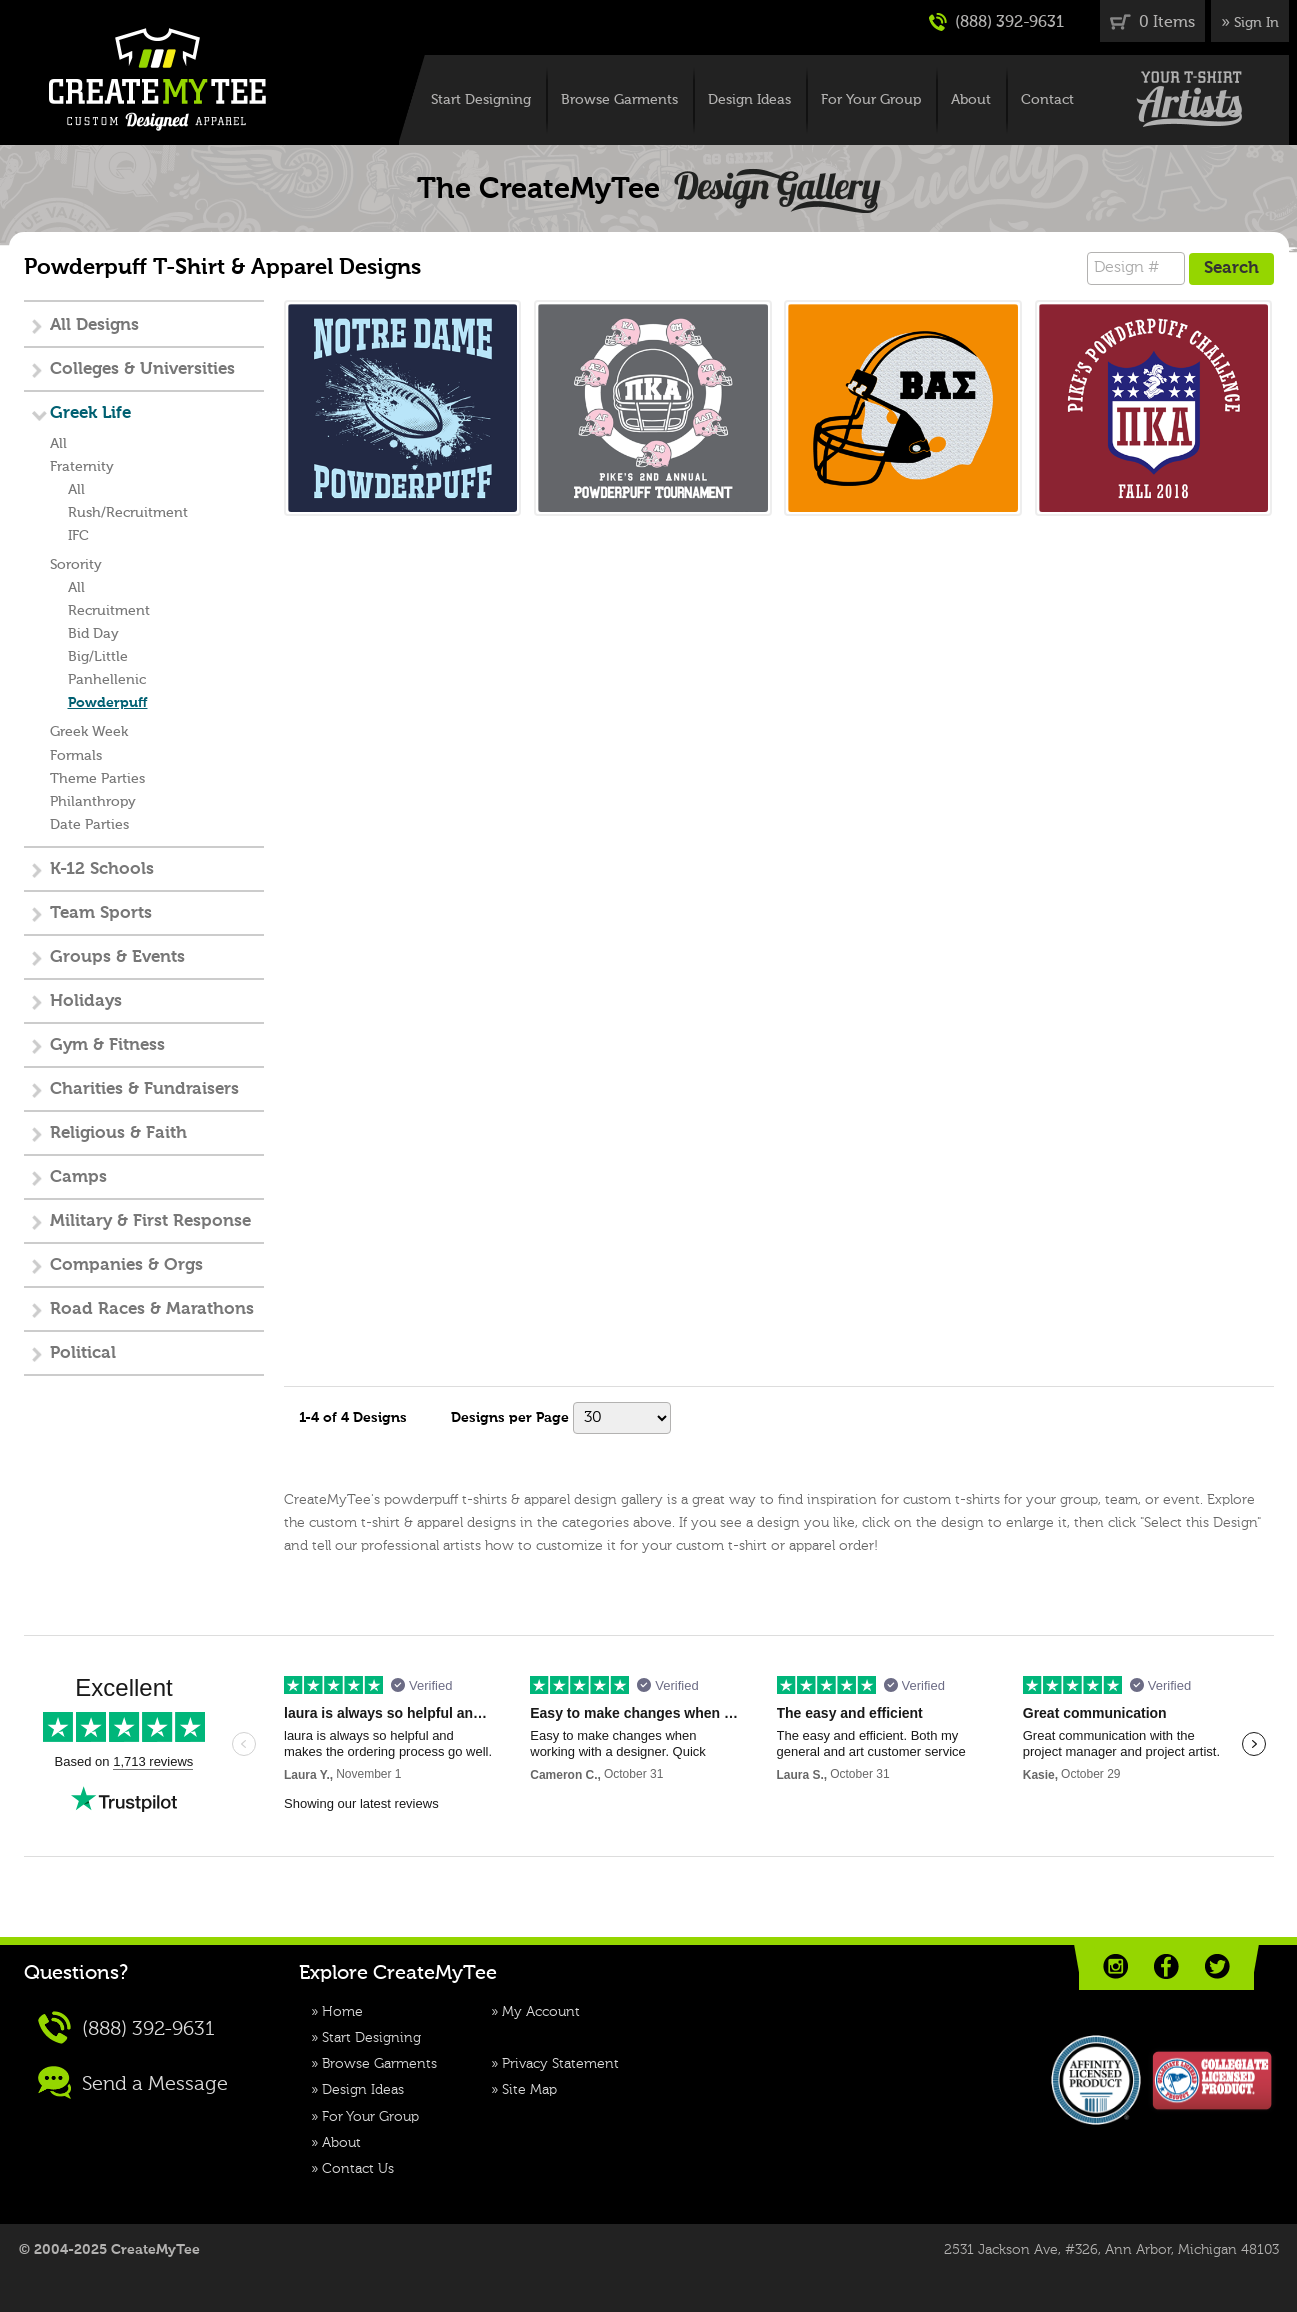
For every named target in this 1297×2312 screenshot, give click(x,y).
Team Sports (101, 913)
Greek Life (90, 413)
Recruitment (109, 611)
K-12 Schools (102, 869)
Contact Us (358, 2169)
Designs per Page (510, 1418)
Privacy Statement (560, 2064)
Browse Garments (619, 100)
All (58, 444)
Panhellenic (107, 680)
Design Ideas (749, 100)
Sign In (1256, 23)
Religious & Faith (118, 1133)
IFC (78, 536)
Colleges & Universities (142, 369)
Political (83, 1353)
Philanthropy (93, 802)
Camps (78, 1177)
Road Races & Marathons (152, 1309)
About (971, 100)
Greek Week (89, 732)
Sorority (76, 565)
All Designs (94, 325)
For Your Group (871, 100)
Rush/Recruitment (128, 513)
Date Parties (89, 825)
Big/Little (98, 657)
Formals (76, 756)
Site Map (529, 2090)
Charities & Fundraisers (144, 1089)
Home (342, 2012)
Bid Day (93, 634)
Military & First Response (150, 1221)
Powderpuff (108, 703)
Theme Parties (97, 779)
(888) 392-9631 (996, 22)
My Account (541, 2012)
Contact (1047, 100)
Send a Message (133, 2082)
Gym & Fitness (107, 1045)
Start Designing (481, 100)
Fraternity (82, 467)
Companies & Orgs (126, 1265)
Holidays (86, 1001)
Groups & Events (117, 957)
